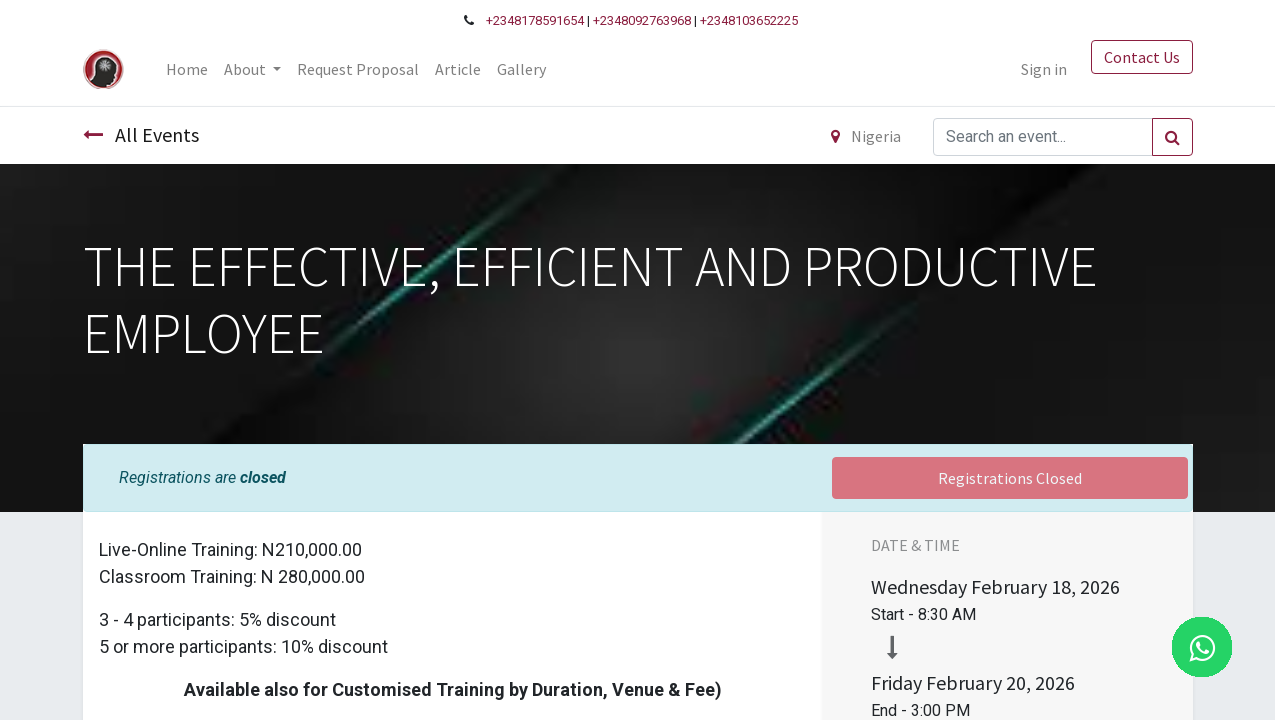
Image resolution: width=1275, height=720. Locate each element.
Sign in (1044, 69)
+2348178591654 (535, 20)
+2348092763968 (642, 20)
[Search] (1172, 137)
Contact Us (1142, 57)
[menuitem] (187, 69)
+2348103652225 (749, 20)
